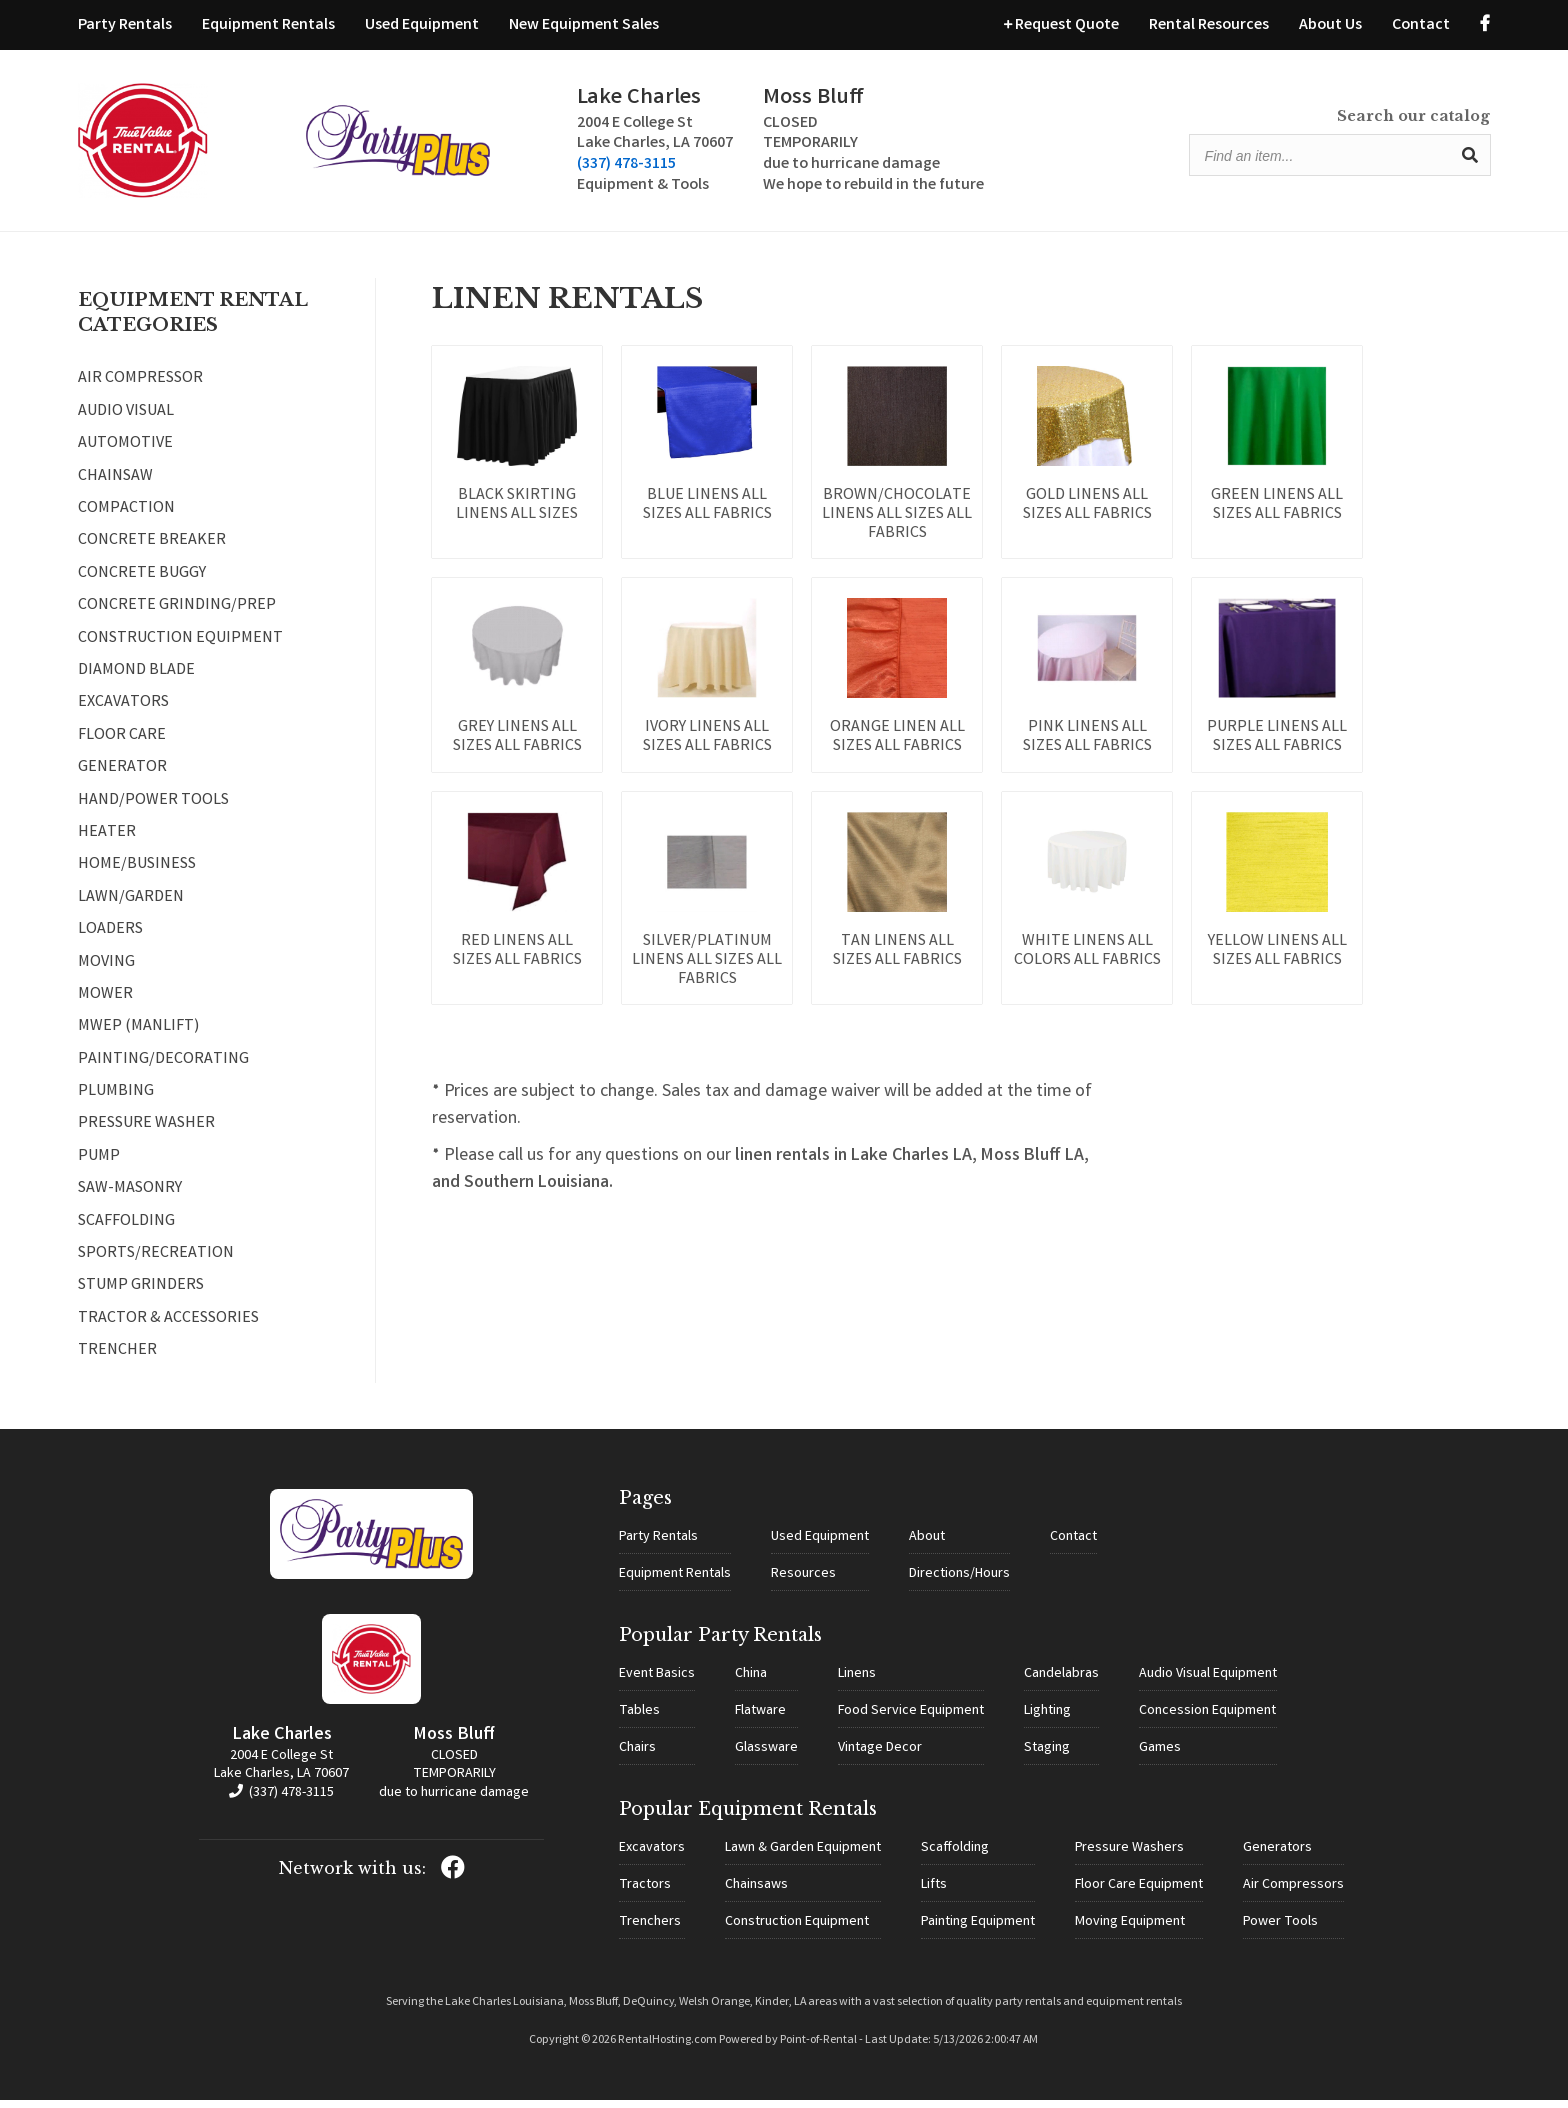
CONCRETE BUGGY (142, 583)
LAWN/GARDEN (131, 907)
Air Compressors (1293, 1893)
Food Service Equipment (911, 1719)
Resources (803, 1582)
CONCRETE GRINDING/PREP (177, 615)
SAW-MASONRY (130, 1198)
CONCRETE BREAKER (152, 550)
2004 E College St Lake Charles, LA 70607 (281, 1774)
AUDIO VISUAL (126, 421)
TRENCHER (117, 1360)
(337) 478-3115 (502, 169)
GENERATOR (122, 777)
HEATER (107, 842)
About (927, 1545)
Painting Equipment (978, 1930)
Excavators (652, 1856)
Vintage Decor (880, 1756)
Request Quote (1061, 25)
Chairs (637, 1756)
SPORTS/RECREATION (156, 1263)
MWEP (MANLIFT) (138, 1036)
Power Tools (1280, 1930)
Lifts (934, 1893)
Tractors (645, 1893)
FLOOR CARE (122, 745)
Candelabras (1061, 1682)
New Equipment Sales (584, 25)
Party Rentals (125, 25)
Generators (1277, 1856)
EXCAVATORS (123, 712)
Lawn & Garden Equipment (803, 1856)
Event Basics (657, 1682)
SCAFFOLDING (126, 1231)
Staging (1047, 1756)
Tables (639, 1719)
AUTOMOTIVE (125, 453)
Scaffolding (955, 1856)
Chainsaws (756, 1893)
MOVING (106, 971)
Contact (1421, 25)
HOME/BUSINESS (137, 874)
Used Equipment (422, 25)
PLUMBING (116, 1101)
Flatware (760, 1719)
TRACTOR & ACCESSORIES (168, 1328)
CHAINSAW (115, 486)
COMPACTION (126, 518)
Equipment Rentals (268, 25)
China (751, 1682)
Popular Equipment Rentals (748, 1817)
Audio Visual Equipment (1208, 1682)
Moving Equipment (1130, 1930)
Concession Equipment (1207, 1719)
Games (1160, 1756)
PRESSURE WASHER (146, 1133)
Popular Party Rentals (720, 1643)
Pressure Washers (1129, 1856)
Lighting (1047, 1719)
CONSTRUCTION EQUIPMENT (180, 648)
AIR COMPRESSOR (140, 388)
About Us (1330, 25)
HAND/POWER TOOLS (153, 809)
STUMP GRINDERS (141, 1295)
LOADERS (110, 939)
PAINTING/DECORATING (163, 1069)
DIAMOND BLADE (136, 680)
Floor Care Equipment (1139, 1893)
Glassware (766, 1756)
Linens (857, 1682)
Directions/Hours (959, 1582)
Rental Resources (1209, 25)
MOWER (105, 1004)
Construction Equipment (797, 1930)
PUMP (99, 1166)
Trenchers (650, 1930)
